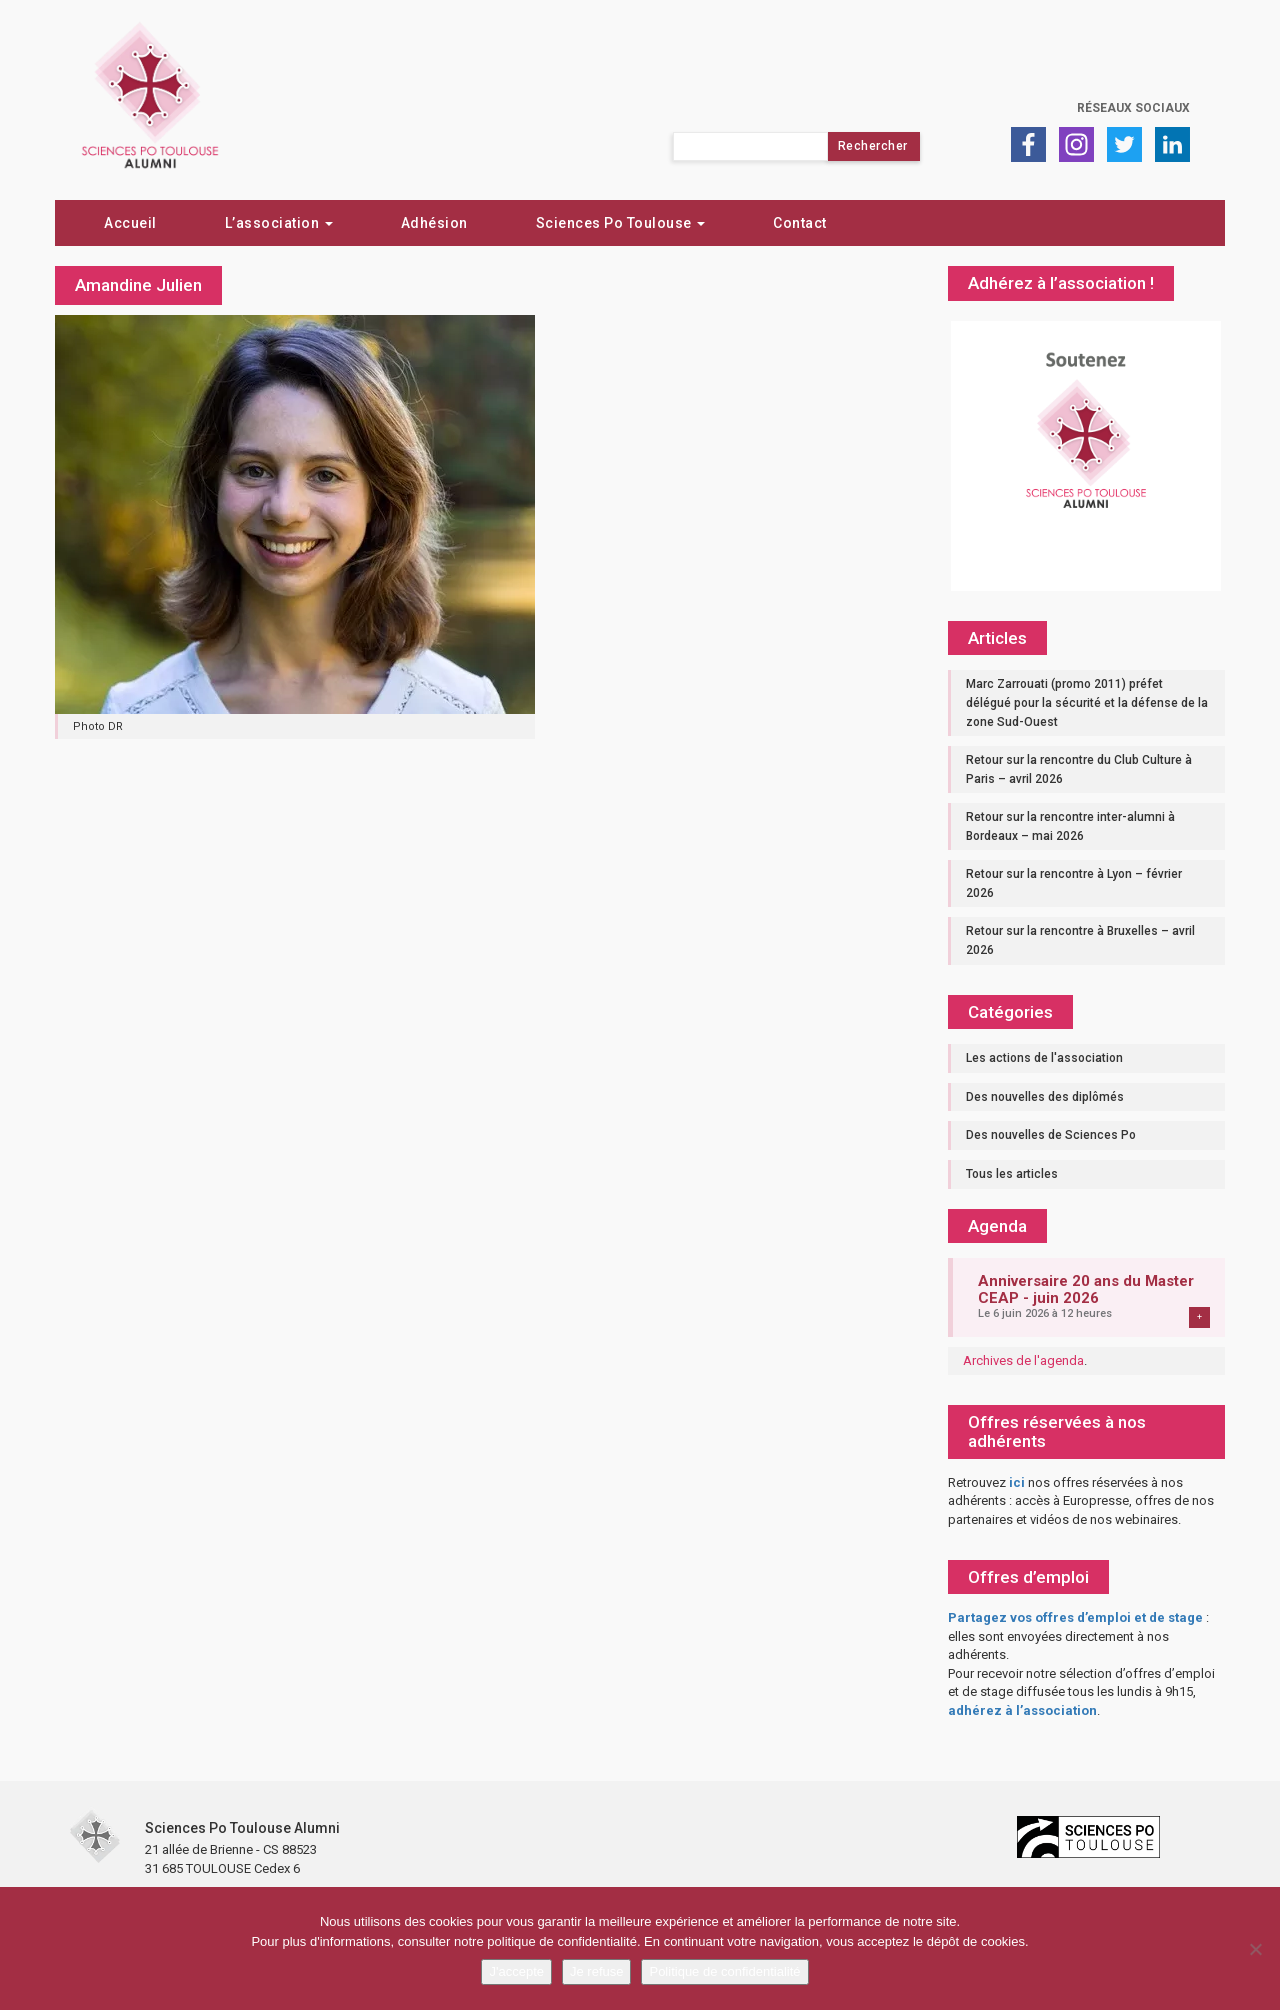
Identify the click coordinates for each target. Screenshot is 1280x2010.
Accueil (130, 223)
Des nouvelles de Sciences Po (1051, 1135)
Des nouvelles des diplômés (1045, 1097)
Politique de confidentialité (724, 1971)
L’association (279, 223)
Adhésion (434, 223)
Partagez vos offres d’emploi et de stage (1075, 1617)
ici (1017, 1482)
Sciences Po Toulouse (621, 223)
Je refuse (596, 1971)
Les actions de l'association (1044, 1058)
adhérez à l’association (1022, 1710)
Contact (800, 223)
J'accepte (516, 1971)
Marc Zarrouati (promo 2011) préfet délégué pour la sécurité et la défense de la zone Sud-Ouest (1087, 702)
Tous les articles (1012, 1174)
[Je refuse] (1255, 1949)
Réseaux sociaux (1133, 108)
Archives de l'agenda (1023, 1360)
